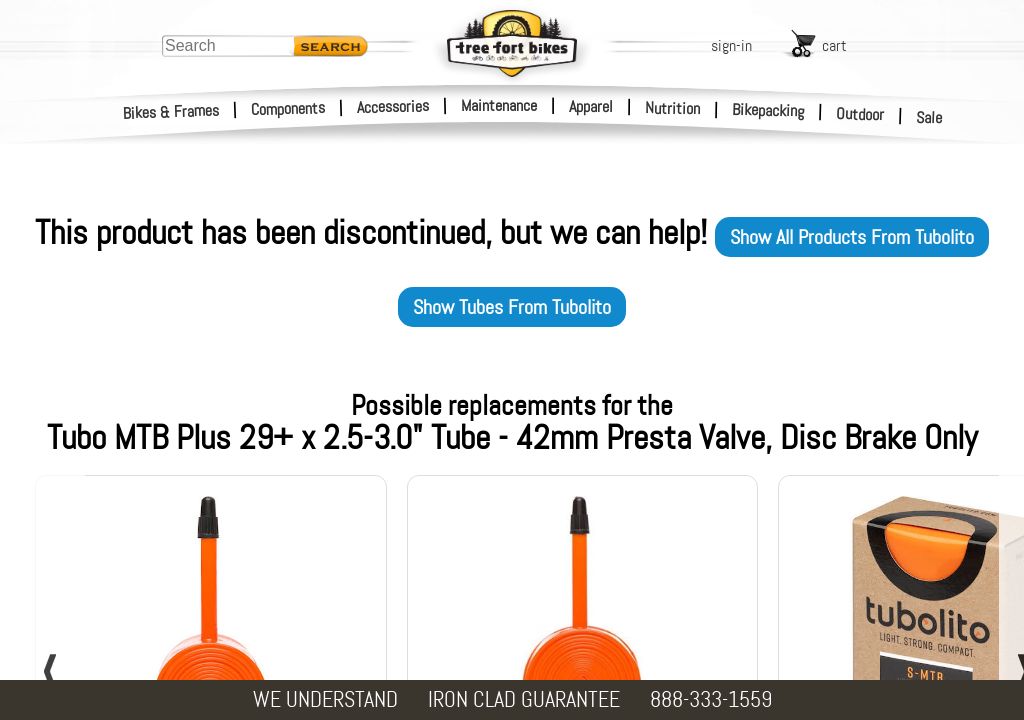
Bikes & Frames (171, 112)
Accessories (393, 106)
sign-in (731, 45)
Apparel (591, 106)
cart (834, 45)
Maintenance (499, 105)
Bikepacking (768, 110)
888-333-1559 (711, 699)
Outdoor (860, 114)
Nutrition (672, 108)
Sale (929, 118)
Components (288, 108)
